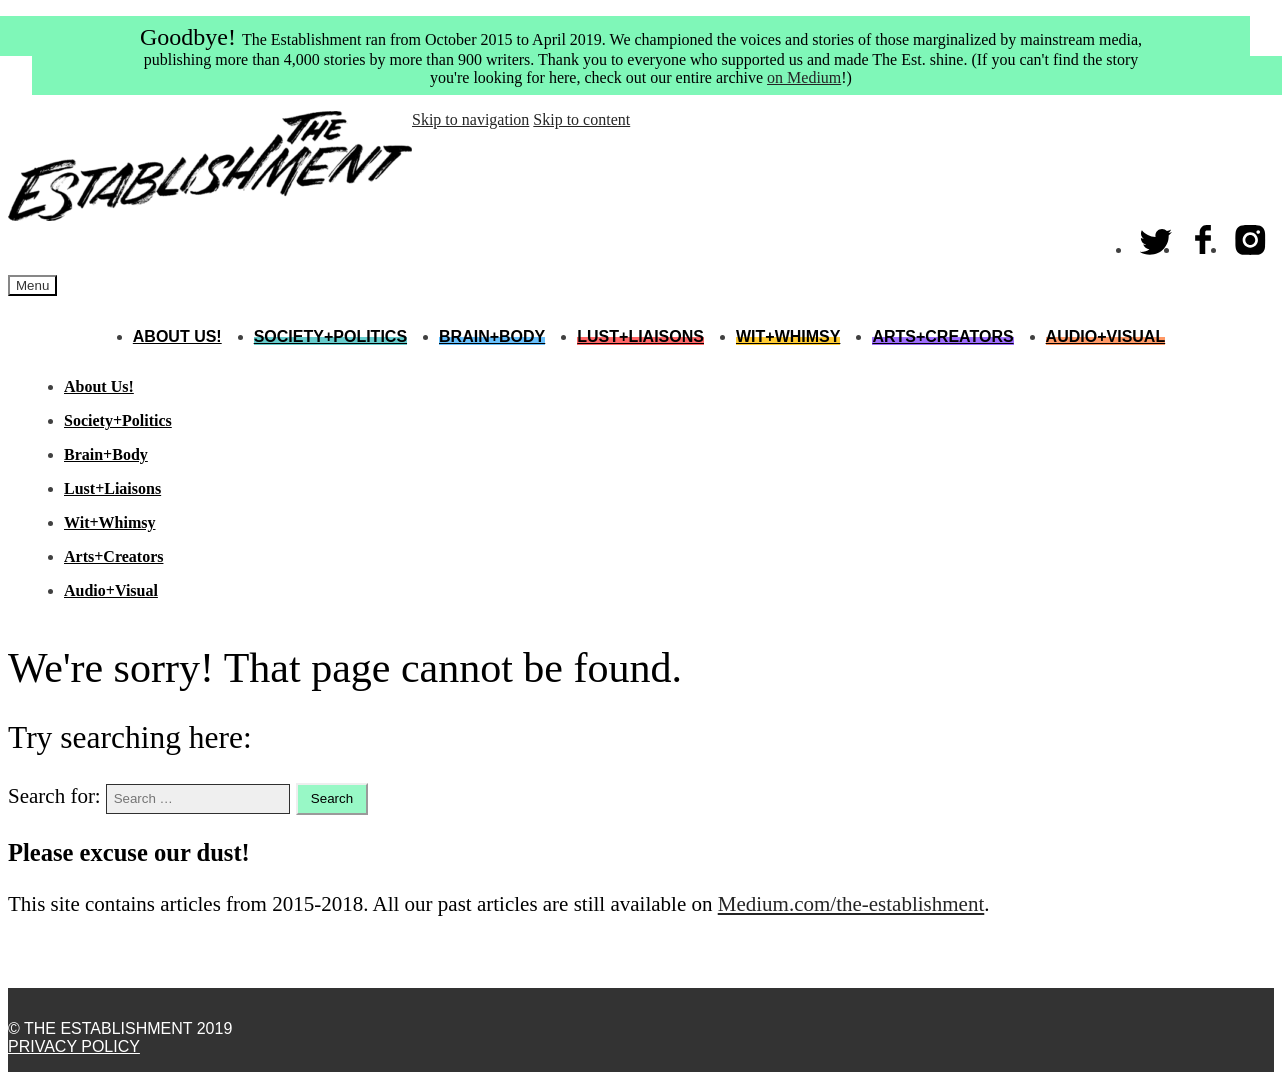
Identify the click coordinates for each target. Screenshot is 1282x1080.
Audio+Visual (1106, 336)
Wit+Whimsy (788, 336)
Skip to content (581, 119)
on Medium (804, 77)
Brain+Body (492, 336)
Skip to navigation (470, 119)
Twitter (1157, 235)
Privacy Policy (74, 1046)
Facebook (1204, 235)
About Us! (177, 336)
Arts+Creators (942, 336)
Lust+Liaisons (640, 336)
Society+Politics (330, 336)
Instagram (1251, 235)
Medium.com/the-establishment (851, 904)
